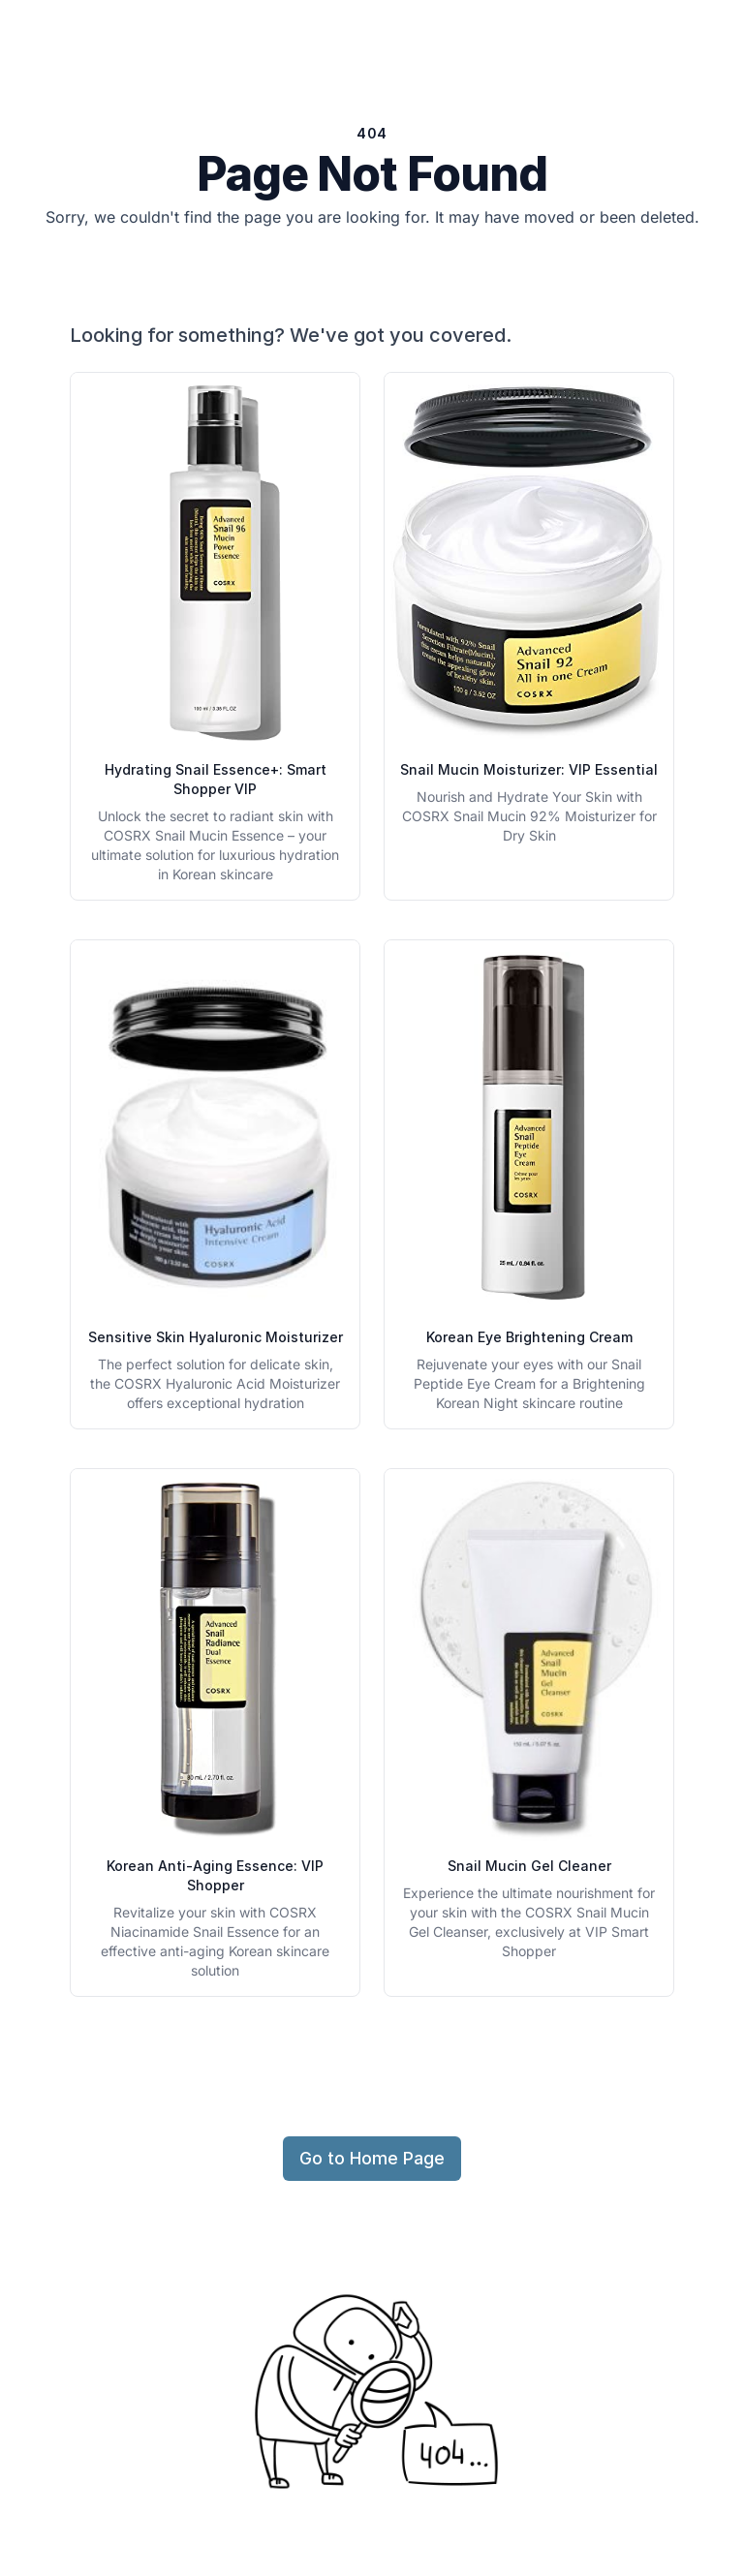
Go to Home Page (372, 2158)
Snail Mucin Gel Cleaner (529, 1865)
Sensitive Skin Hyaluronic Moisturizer (215, 1337)
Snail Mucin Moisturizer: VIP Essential (529, 769)
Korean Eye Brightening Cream (529, 1337)
